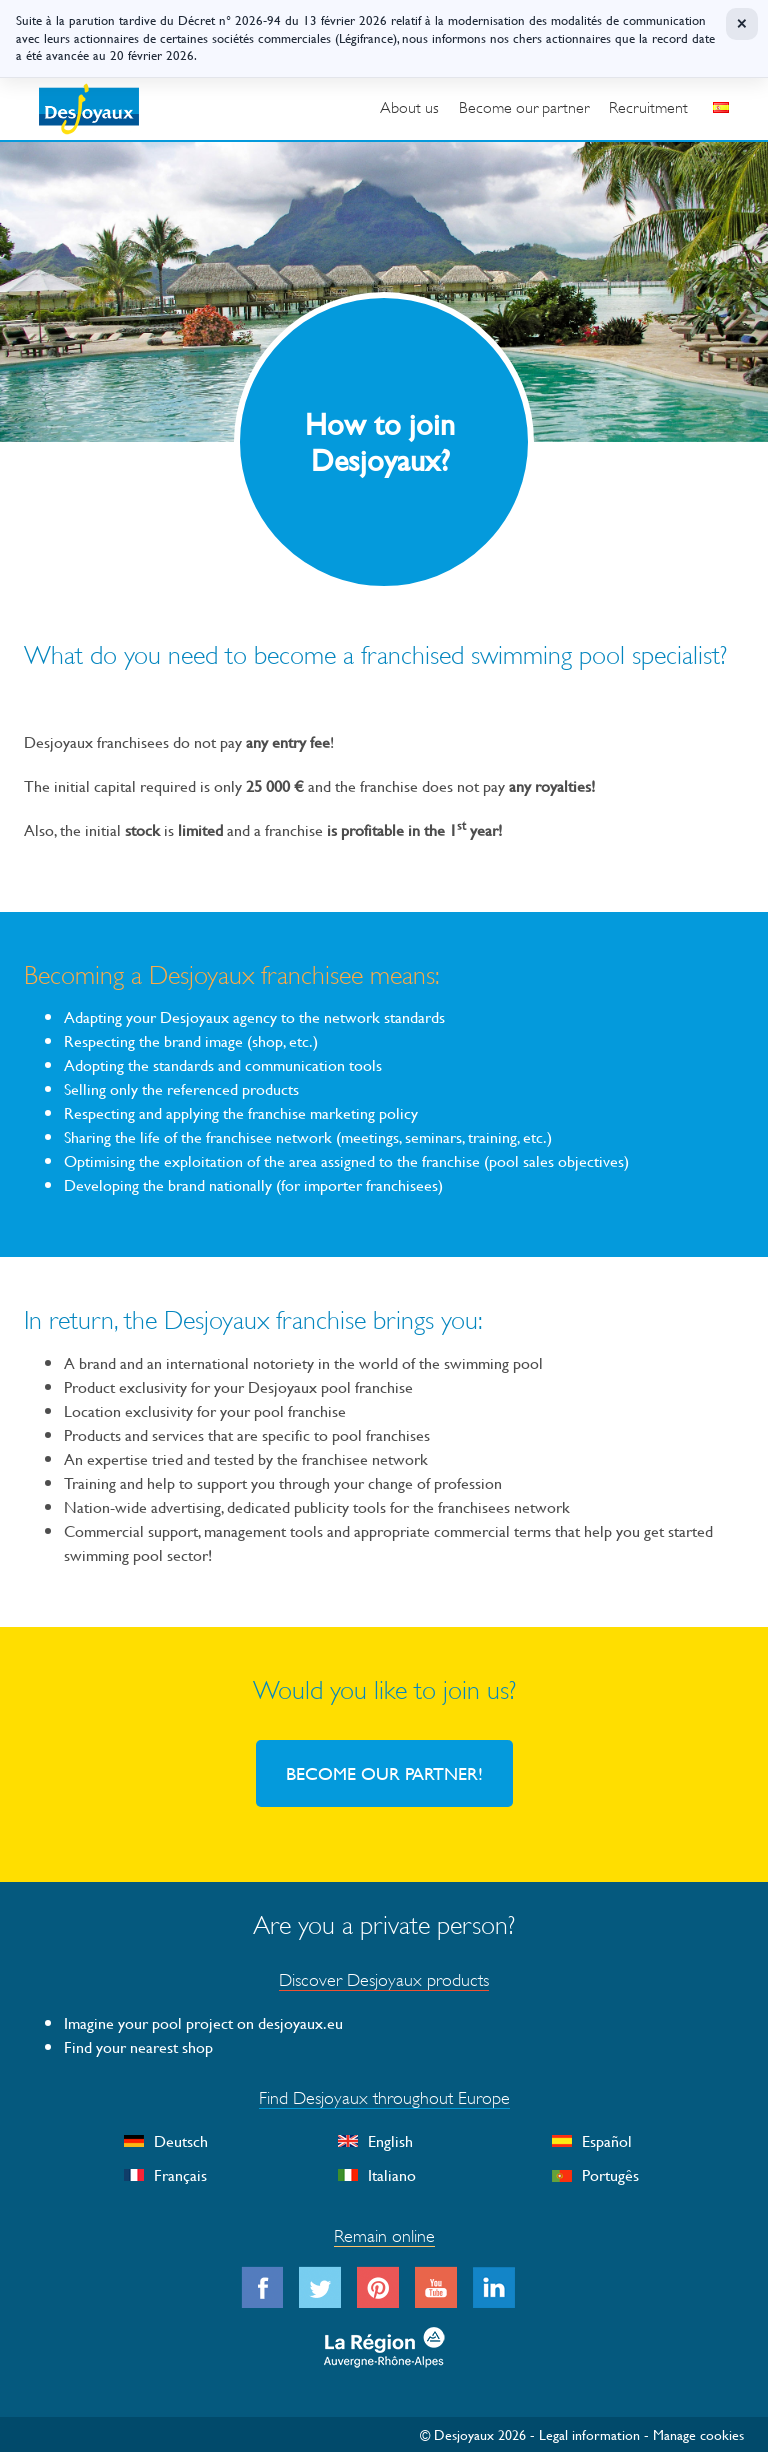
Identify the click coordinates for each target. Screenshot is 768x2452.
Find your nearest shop (138, 2046)
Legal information (589, 2434)
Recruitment (648, 108)
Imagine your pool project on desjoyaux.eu (203, 2022)
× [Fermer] (742, 23)
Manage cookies (698, 2434)
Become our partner (524, 108)
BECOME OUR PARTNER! (384, 1773)
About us (409, 108)
